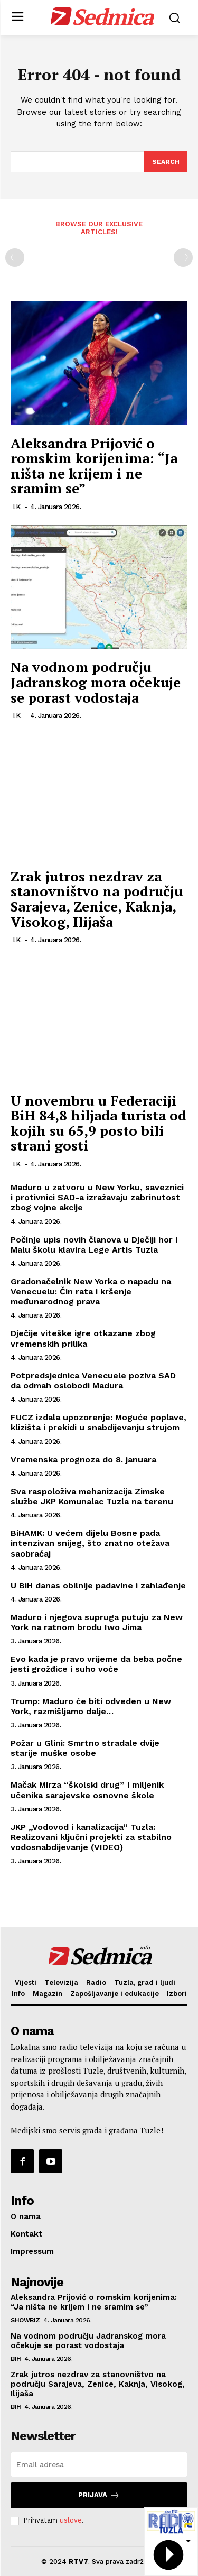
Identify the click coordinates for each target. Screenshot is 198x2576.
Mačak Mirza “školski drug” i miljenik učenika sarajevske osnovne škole (87, 1790)
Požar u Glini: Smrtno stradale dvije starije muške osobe (85, 1748)
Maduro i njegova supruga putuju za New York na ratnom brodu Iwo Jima (97, 1622)
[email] (99, 2464)
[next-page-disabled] (183, 257)
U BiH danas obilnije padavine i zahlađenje (98, 1585)
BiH (16, 2358)
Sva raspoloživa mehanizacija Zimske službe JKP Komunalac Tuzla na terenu (92, 1496)
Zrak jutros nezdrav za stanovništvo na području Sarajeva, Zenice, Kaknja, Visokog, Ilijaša (97, 899)
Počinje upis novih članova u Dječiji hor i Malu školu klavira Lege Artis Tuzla (94, 1245)
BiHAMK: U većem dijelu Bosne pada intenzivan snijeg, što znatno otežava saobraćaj (90, 1543)
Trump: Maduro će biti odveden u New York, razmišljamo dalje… (91, 1706)
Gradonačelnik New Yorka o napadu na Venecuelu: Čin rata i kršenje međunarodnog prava (91, 1291)
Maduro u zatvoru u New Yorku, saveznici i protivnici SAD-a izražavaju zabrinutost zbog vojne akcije (97, 1197)
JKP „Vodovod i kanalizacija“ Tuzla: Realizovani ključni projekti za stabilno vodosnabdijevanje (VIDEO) (91, 1837)
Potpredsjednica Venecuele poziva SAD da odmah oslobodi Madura (93, 1380)
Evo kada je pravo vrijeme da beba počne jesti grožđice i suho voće (96, 1664)
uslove (71, 2520)
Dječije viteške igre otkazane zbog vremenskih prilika (83, 1338)
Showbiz (25, 2320)
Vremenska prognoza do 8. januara (83, 1460)
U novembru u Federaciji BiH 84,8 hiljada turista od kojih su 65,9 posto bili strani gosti (98, 1123)
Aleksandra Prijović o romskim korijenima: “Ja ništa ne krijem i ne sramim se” (94, 466)
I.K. (17, 507)
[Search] (165, 161)
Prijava (99, 2495)
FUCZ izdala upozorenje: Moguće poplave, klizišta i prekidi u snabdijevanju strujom (98, 1422)
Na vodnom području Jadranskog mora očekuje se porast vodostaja (96, 682)
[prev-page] (14, 257)
